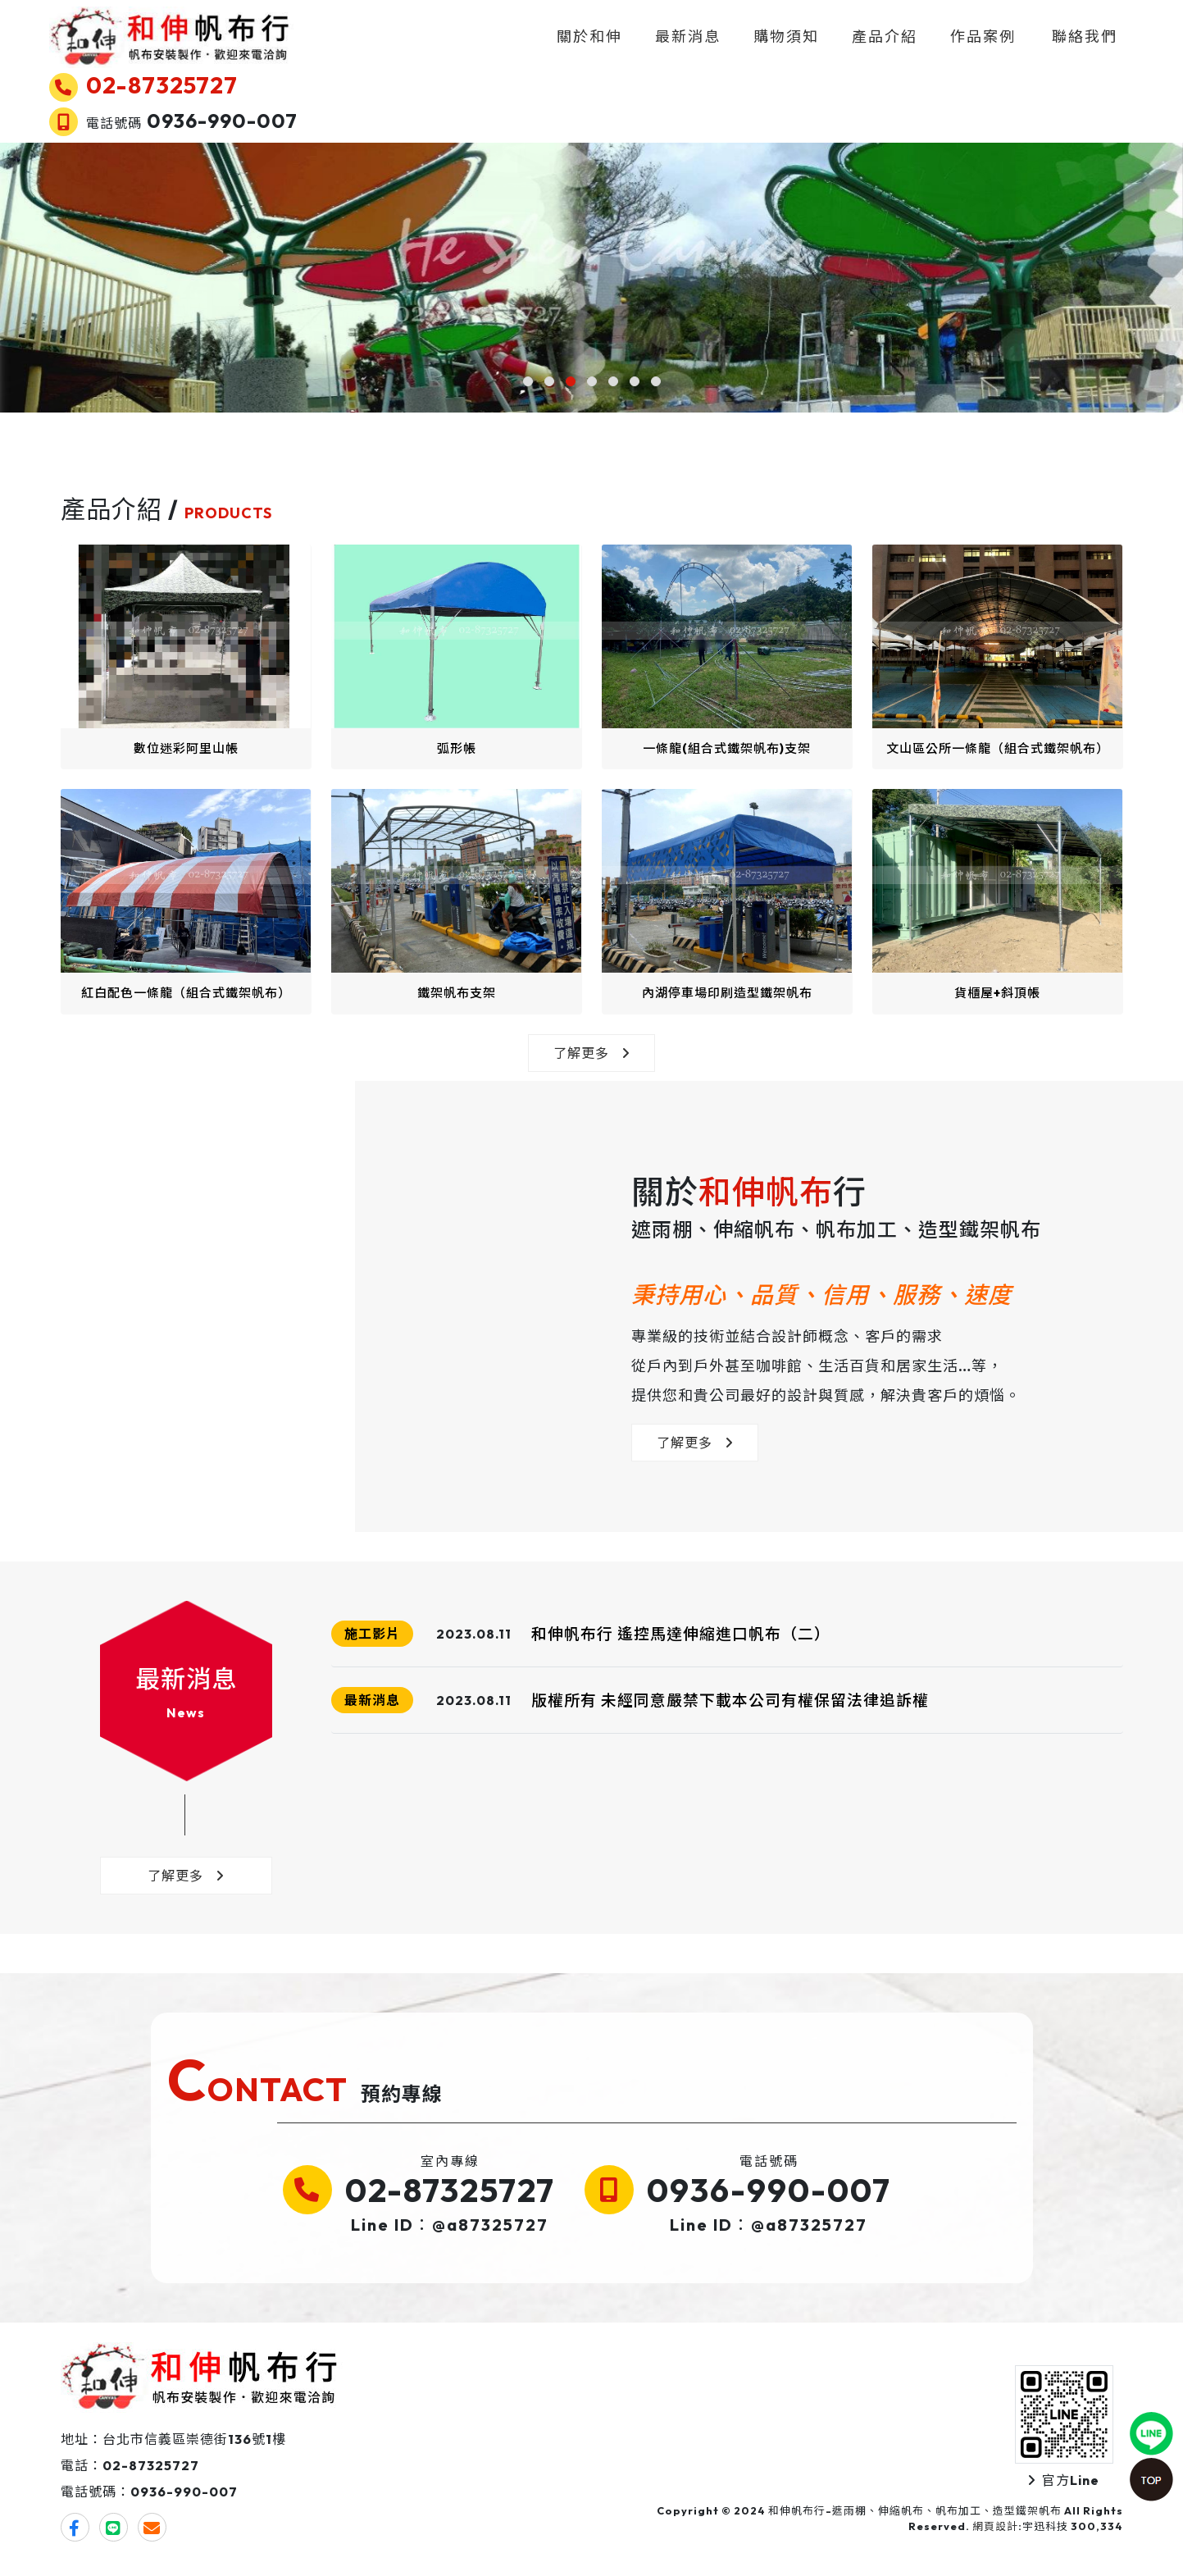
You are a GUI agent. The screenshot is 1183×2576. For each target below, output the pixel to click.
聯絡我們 (1084, 37)
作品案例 (983, 37)
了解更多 (591, 1053)
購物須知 (786, 37)
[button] (528, 381)
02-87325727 (450, 2189)
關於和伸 (589, 37)
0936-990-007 (769, 2189)
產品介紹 (884, 37)
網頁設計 (995, 2526)
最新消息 (688, 37)
